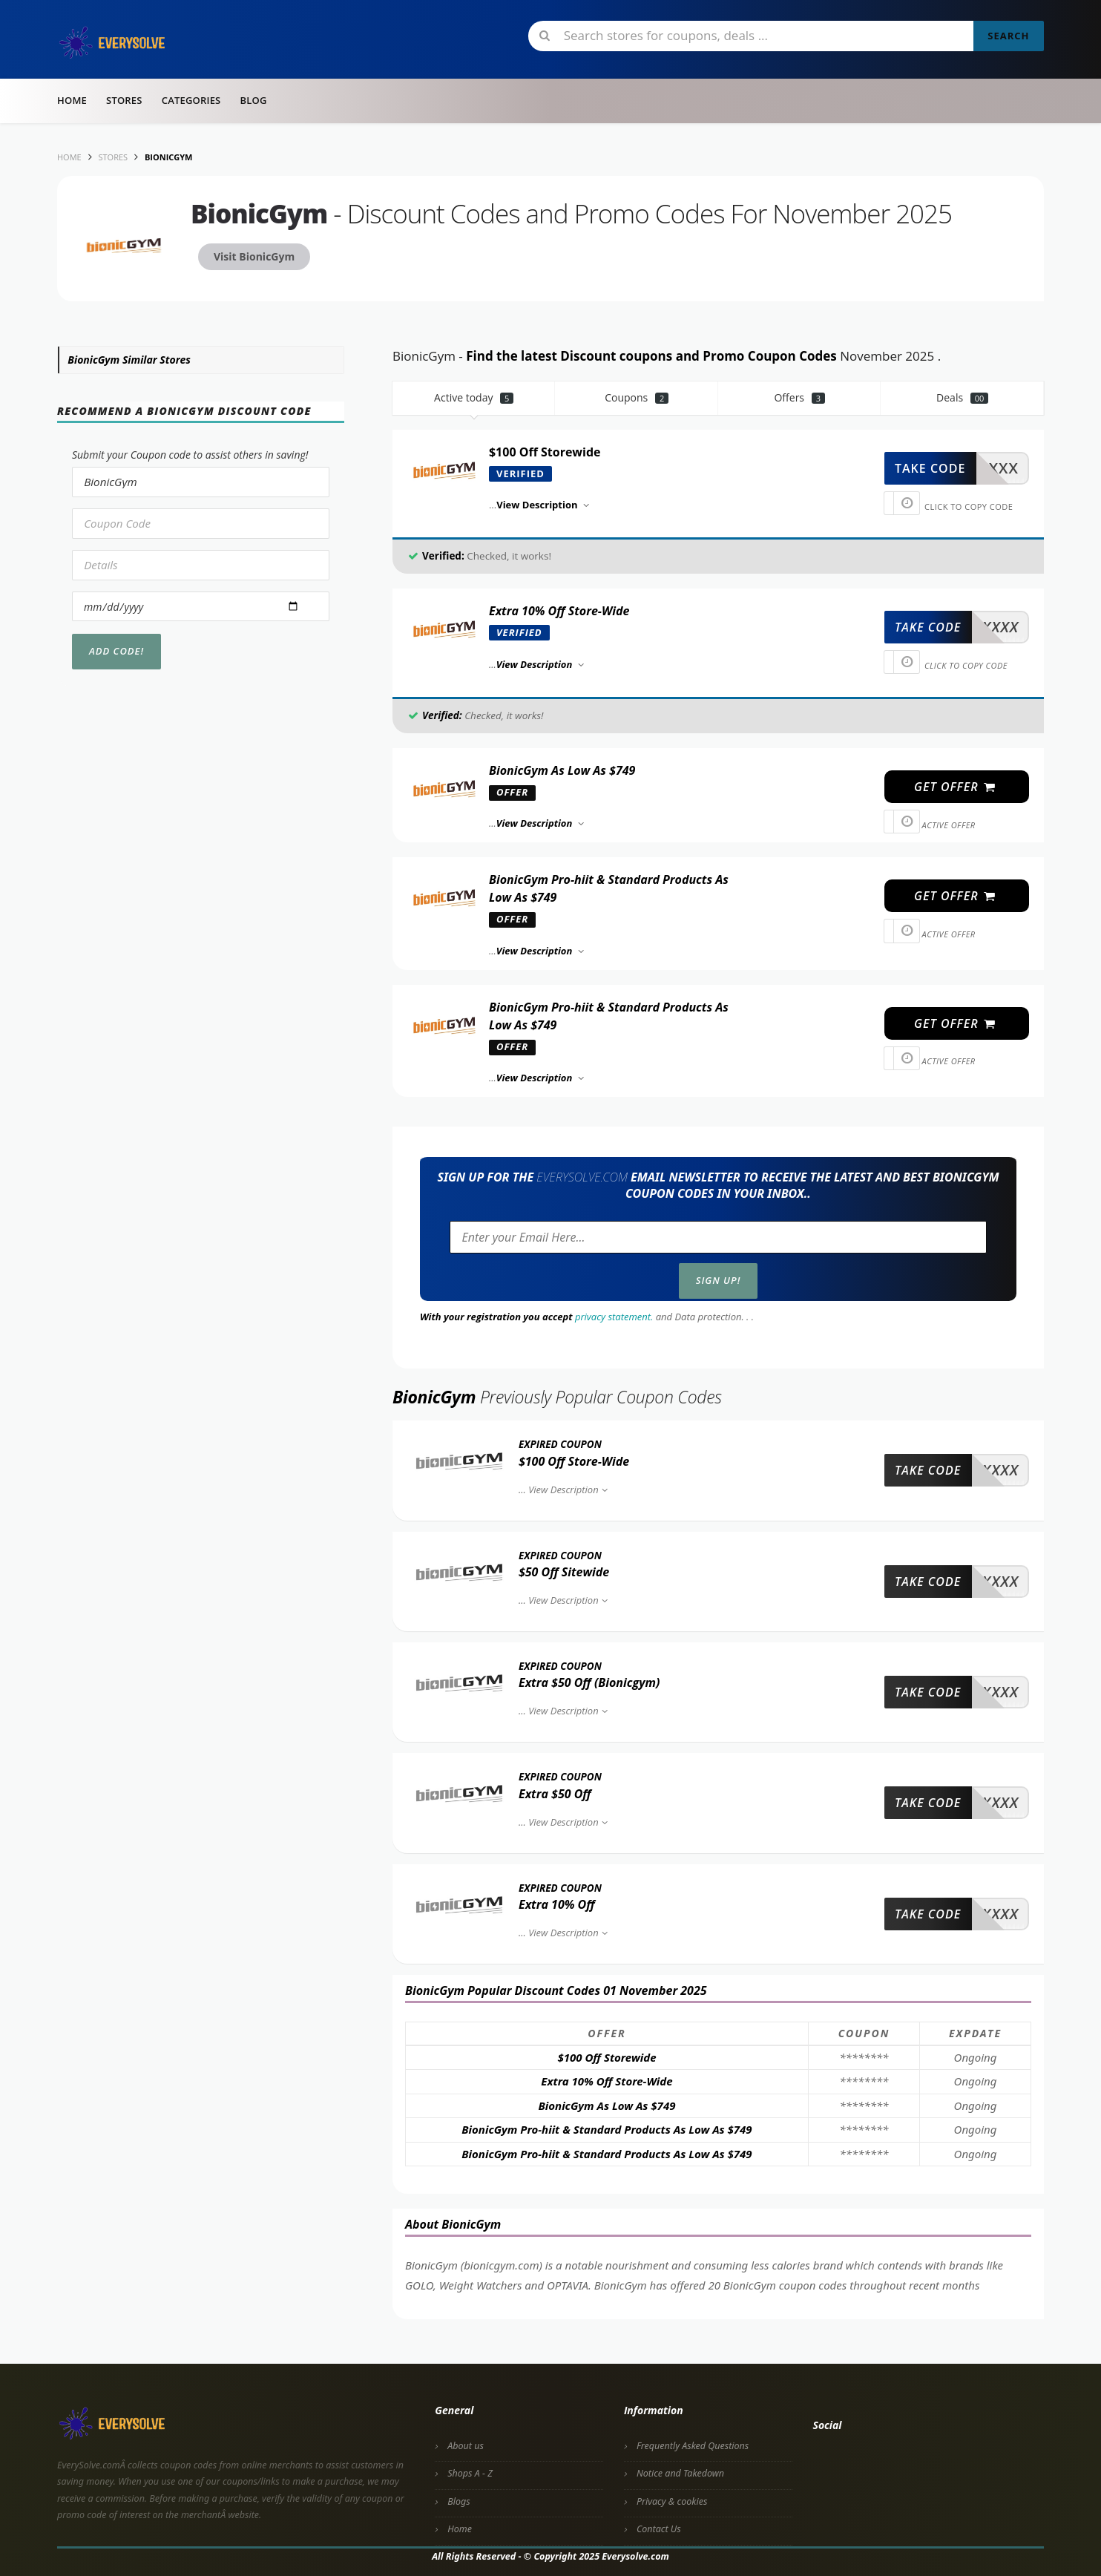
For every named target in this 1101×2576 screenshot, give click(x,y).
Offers (799, 397)
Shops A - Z (470, 2473)
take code (930, 468)
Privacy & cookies (672, 2501)
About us (465, 2445)
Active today (473, 397)
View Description (569, 1489)
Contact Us (659, 2529)
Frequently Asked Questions (693, 2445)
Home (72, 100)
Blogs (458, 2501)
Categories (191, 100)
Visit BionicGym (254, 256)
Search (1008, 35)
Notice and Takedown (680, 2473)
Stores (124, 100)
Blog (253, 100)
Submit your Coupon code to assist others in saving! (190, 455)
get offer (955, 787)
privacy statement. (614, 1316)
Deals (962, 397)
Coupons (636, 397)
